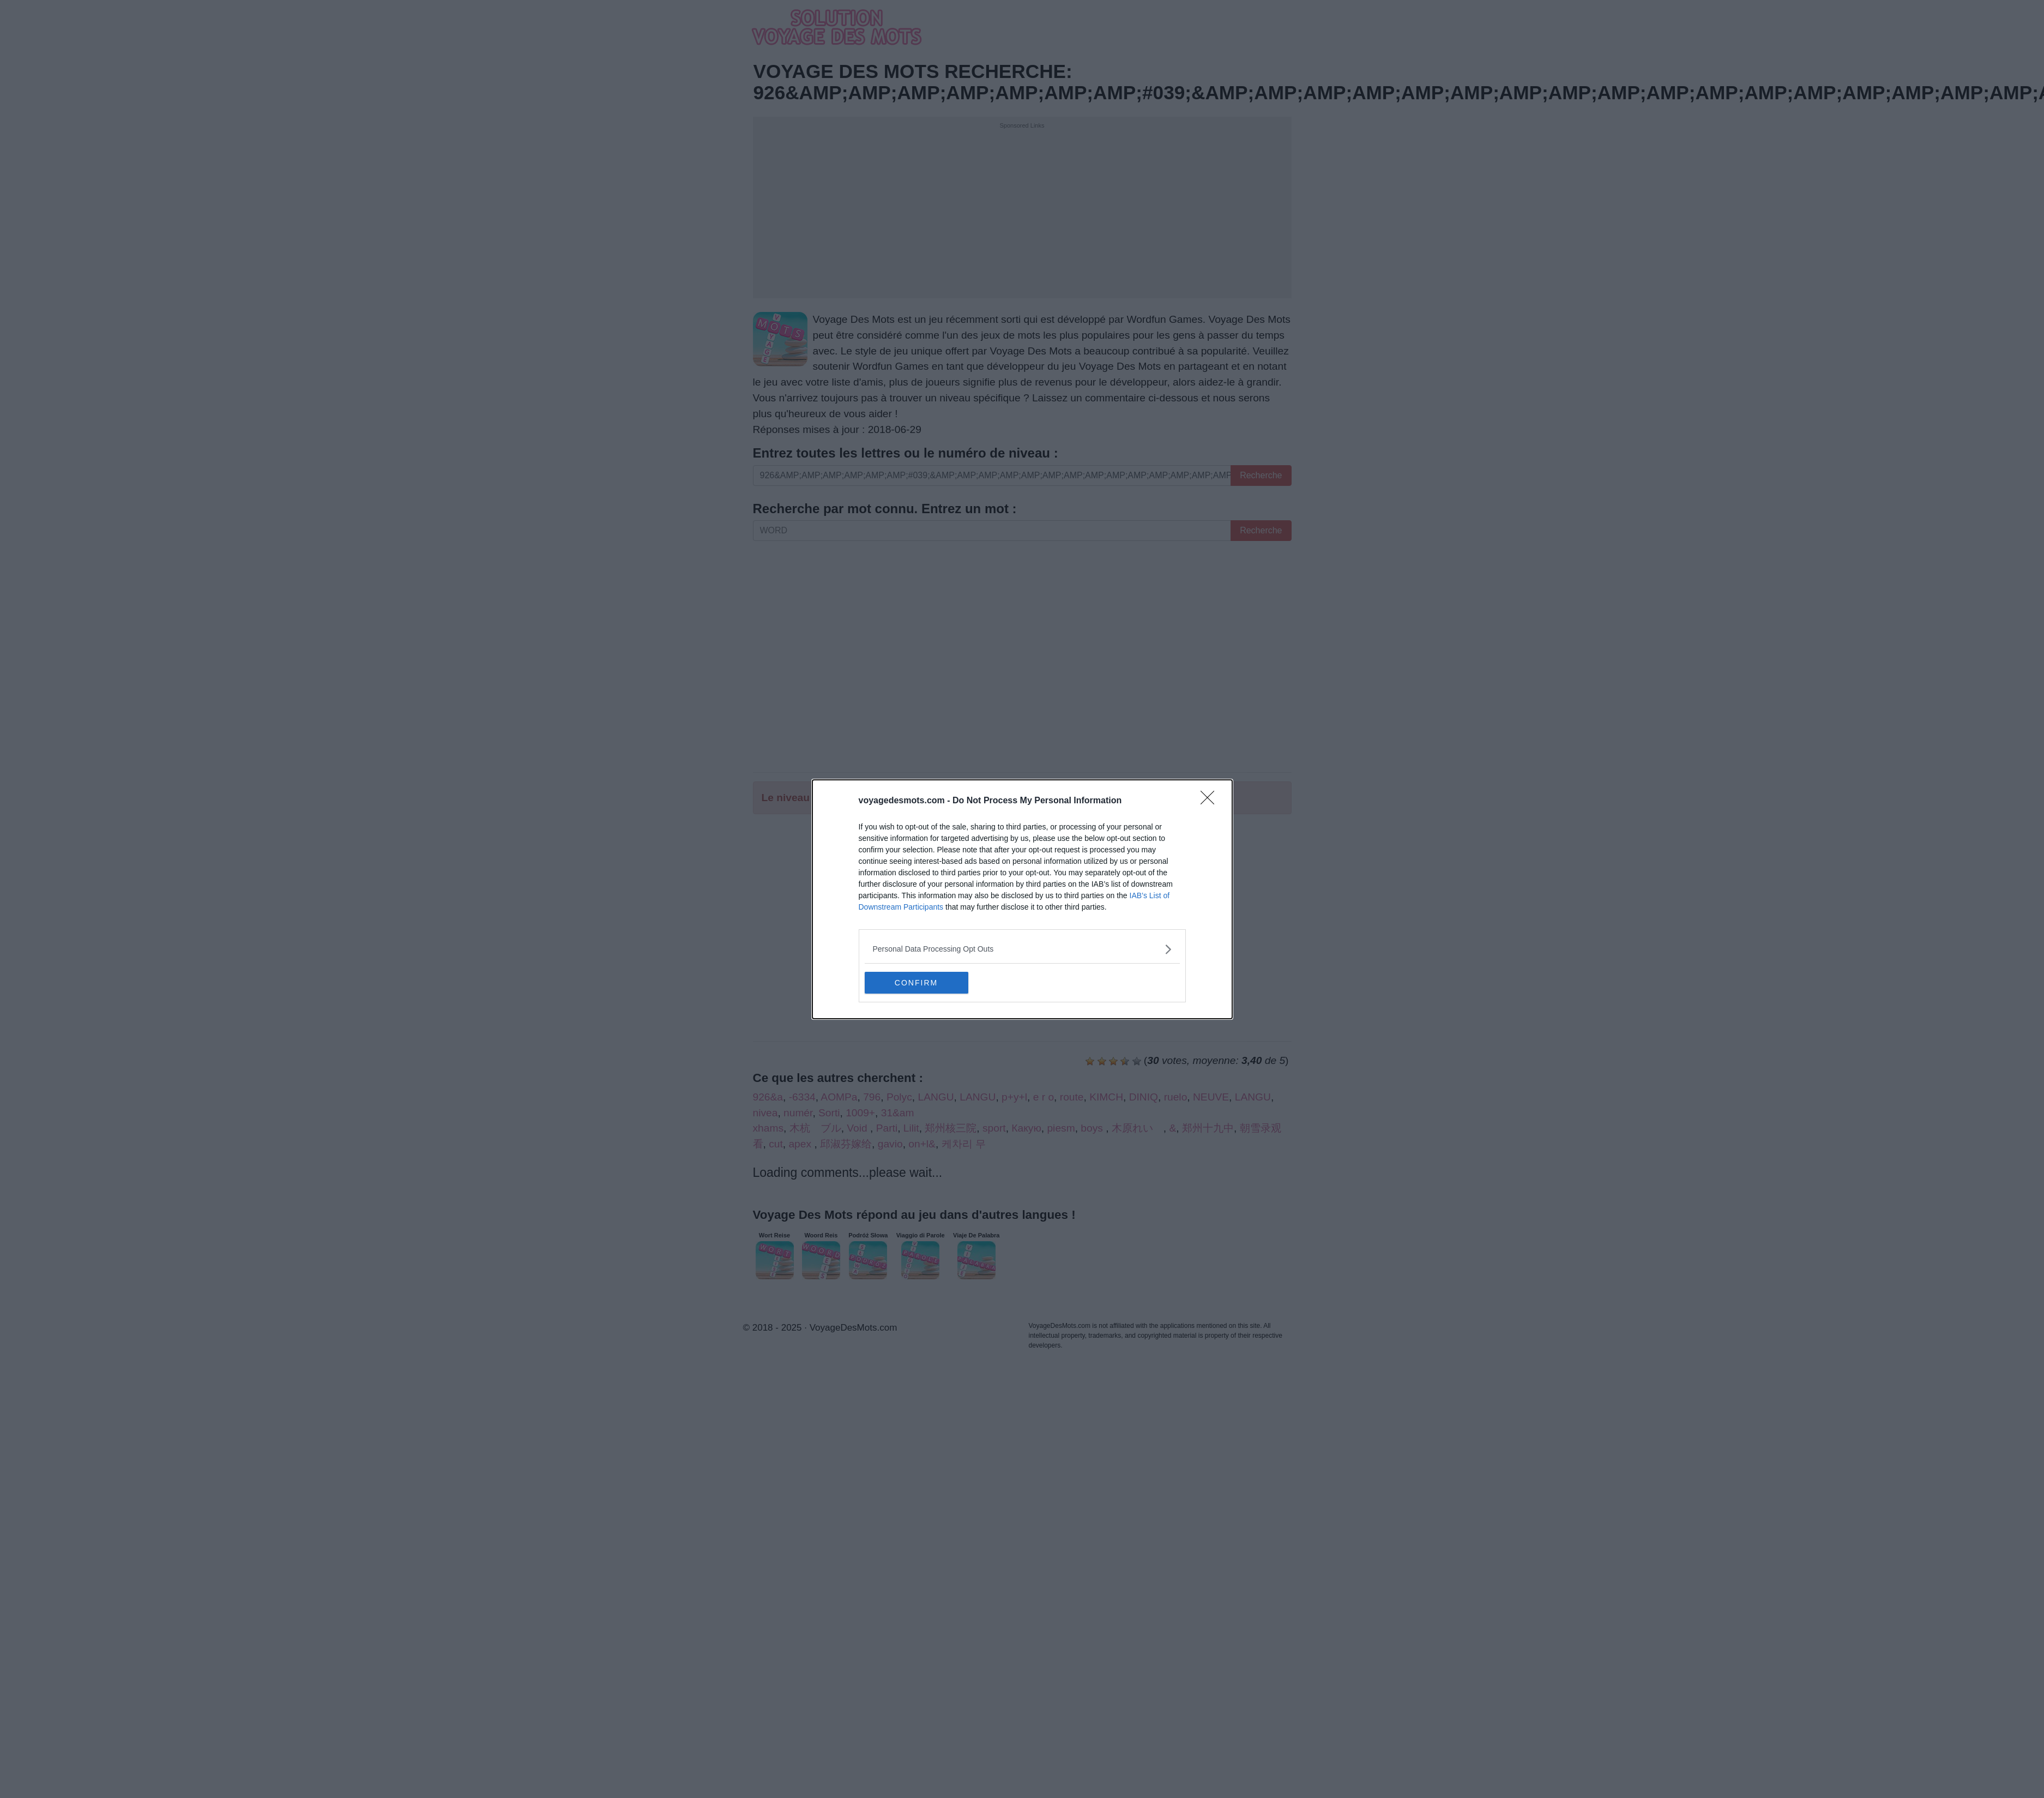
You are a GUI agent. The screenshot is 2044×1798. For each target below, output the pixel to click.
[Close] (1211, 801)
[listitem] (1022, 949)
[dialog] (1022, 899)
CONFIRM (916, 982)
